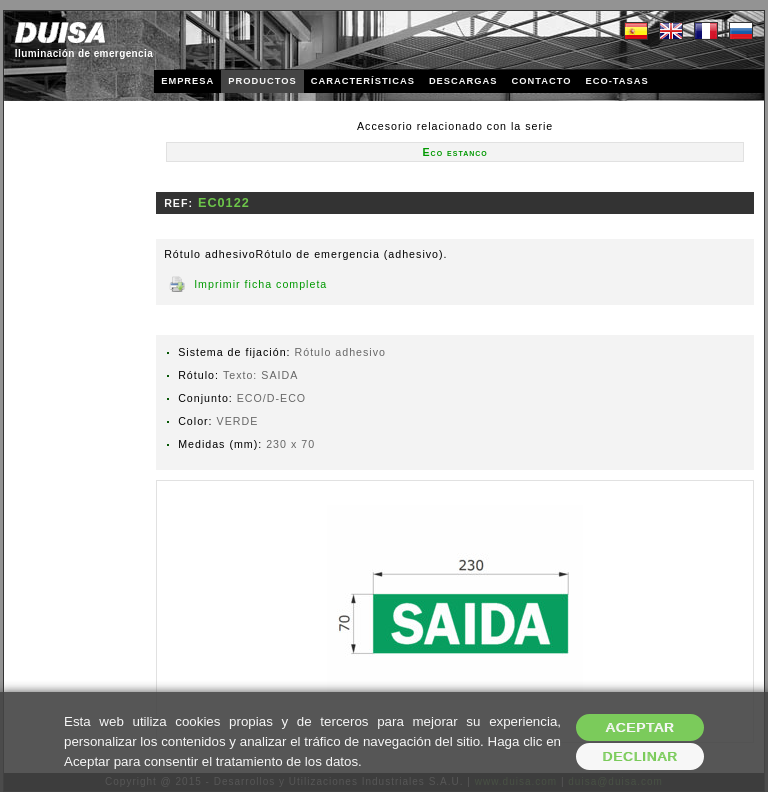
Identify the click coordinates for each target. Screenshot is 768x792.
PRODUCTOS (262, 81)
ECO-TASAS (616, 81)
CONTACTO (541, 81)
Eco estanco (455, 152)
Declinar (639, 756)
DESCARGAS (463, 81)
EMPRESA (187, 81)
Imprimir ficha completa (260, 284)
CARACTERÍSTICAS (363, 81)
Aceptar (640, 727)
